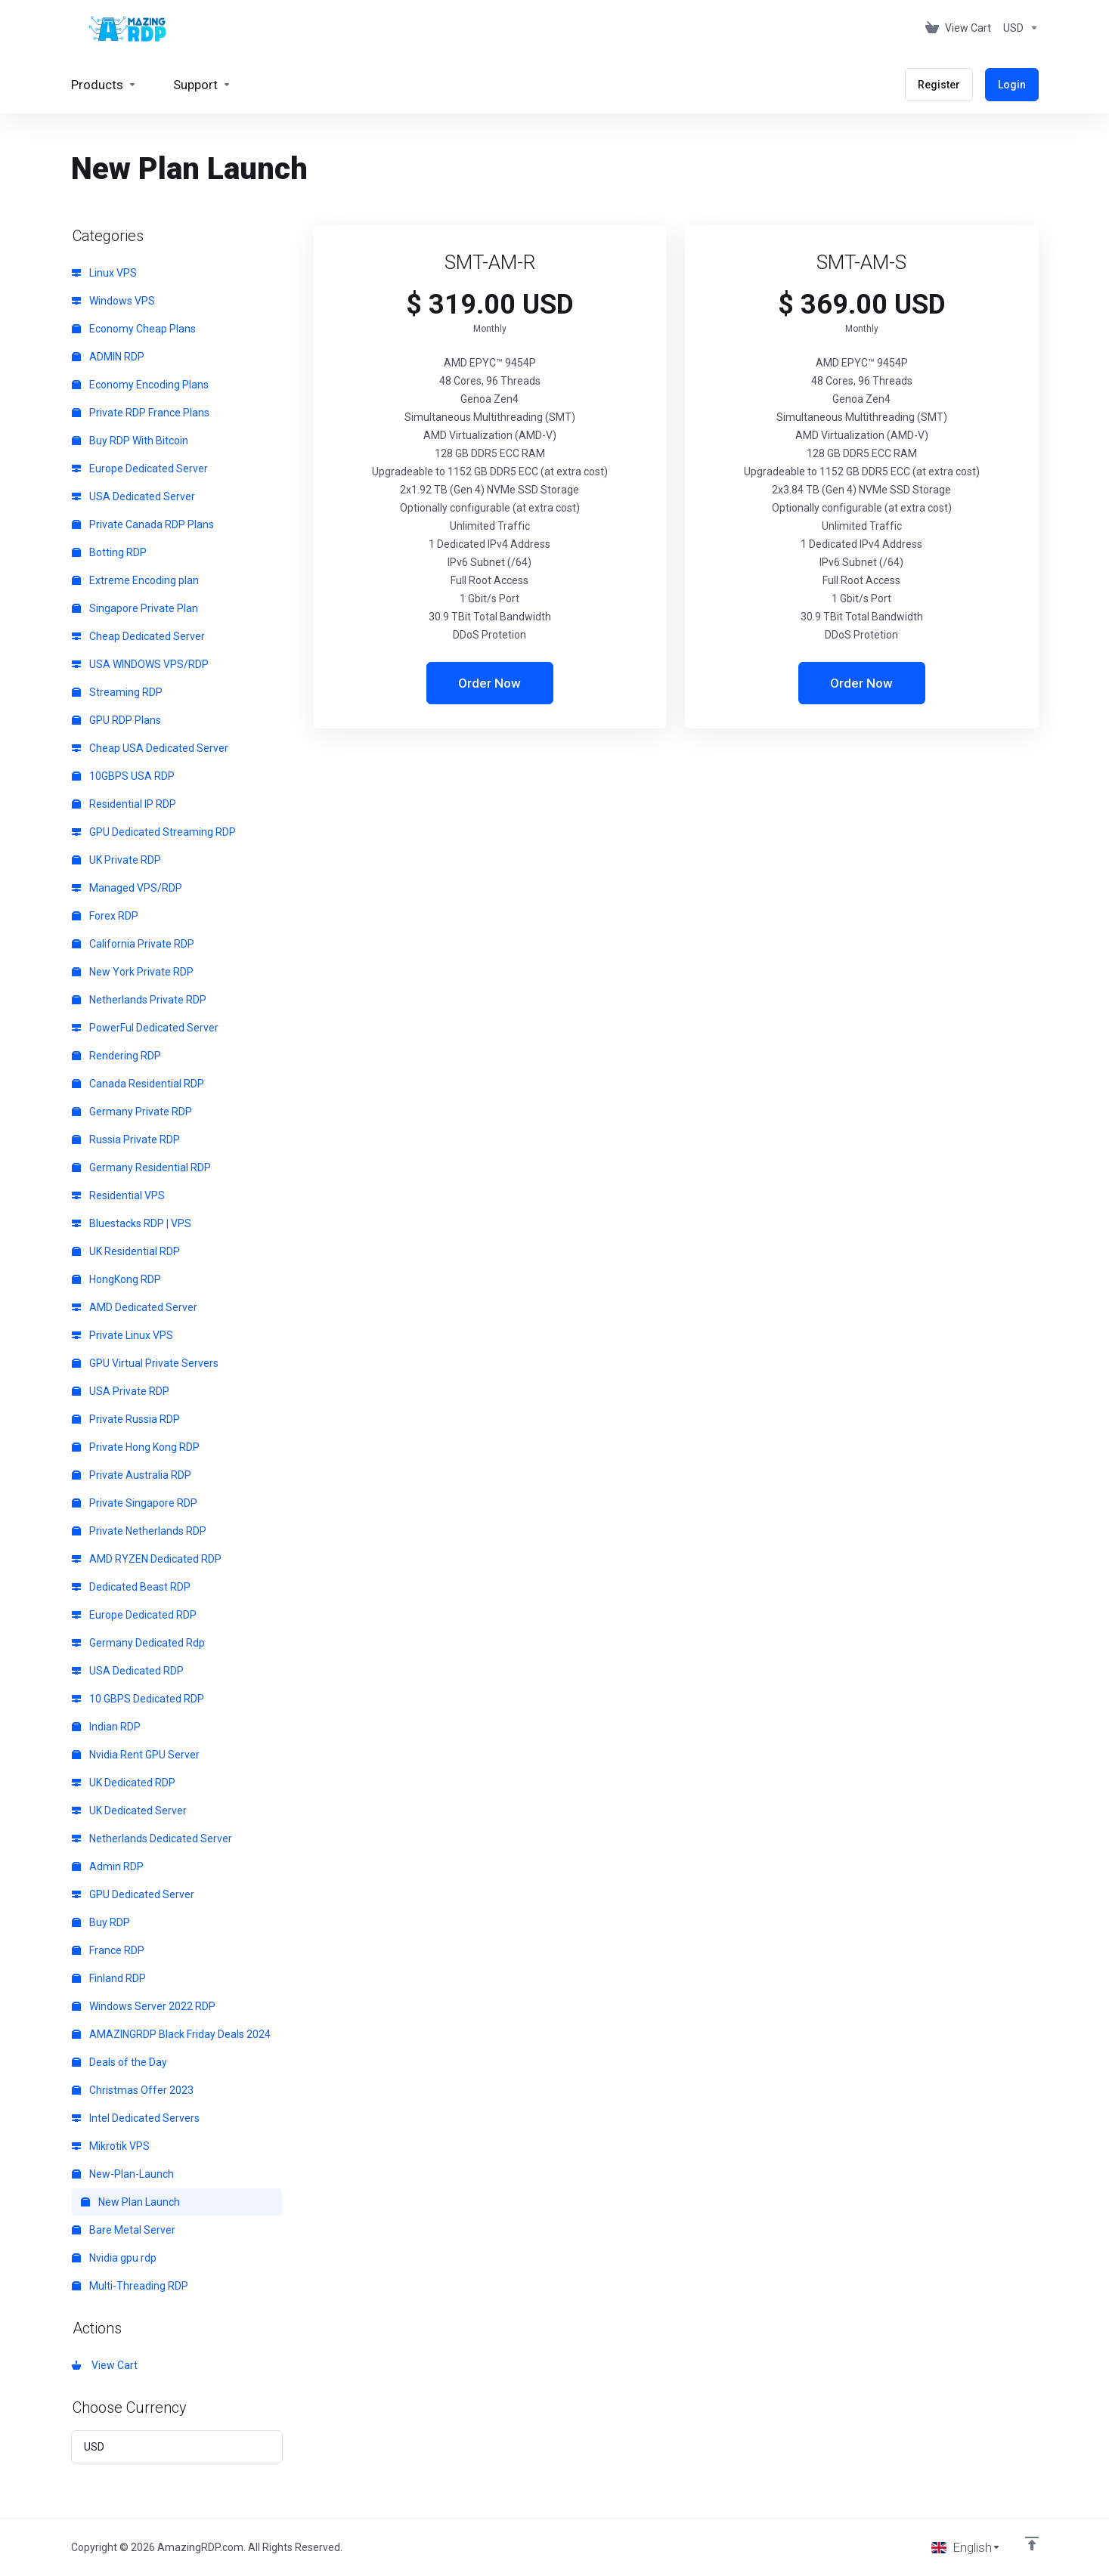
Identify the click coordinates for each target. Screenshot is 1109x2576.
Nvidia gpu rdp (114, 2258)
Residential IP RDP (124, 804)
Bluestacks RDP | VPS (131, 1223)
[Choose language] (966, 2547)
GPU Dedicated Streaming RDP (154, 832)
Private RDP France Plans (140, 413)
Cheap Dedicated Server (138, 636)
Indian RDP (106, 1727)
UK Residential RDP (126, 1251)
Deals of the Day (119, 2062)
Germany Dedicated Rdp (138, 1643)
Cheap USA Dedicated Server (150, 748)
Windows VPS (113, 301)
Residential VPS (118, 1195)
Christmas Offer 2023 (133, 2090)
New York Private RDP (133, 972)
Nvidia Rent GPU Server (136, 1755)
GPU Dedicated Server (133, 1894)
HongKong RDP (116, 1279)
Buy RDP (101, 1922)
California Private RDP (133, 944)
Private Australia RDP (131, 1475)
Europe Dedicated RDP (134, 1615)
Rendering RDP (116, 1056)
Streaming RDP (117, 692)
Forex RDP (105, 916)
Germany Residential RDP (141, 1167)
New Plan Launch (130, 2202)
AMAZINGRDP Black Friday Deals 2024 (171, 2034)
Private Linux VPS (122, 1335)
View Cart (105, 2365)
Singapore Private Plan (135, 608)
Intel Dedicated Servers (136, 2118)
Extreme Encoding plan (135, 580)
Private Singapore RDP (134, 1503)
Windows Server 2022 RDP (143, 2006)
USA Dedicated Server (133, 496)
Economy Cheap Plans (134, 329)
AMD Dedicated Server (134, 1307)
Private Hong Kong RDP (136, 1447)
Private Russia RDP (126, 1419)
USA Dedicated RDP (128, 1671)
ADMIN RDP (108, 357)
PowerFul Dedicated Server (145, 1028)
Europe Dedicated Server (140, 468)
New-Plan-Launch (123, 2174)
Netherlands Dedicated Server (152, 1838)
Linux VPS (104, 273)
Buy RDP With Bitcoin (130, 440)
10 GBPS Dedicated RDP (138, 1699)
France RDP (108, 1950)
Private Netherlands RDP (139, 1531)
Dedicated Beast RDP (131, 1587)
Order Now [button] (489, 683)
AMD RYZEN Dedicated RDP (146, 1559)
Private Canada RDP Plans (143, 524)
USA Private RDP (120, 1391)
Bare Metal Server (123, 2230)
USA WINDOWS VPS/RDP (140, 664)
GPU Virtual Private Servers (145, 1363)
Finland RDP (109, 1978)
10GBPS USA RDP (123, 776)
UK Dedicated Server (129, 1810)
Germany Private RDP (132, 1112)
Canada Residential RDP (138, 1084)
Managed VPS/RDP (127, 888)
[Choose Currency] (1018, 28)
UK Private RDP (116, 860)
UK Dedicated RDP (123, 1783)
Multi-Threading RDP (130, 2286)
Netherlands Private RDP (139, 1000)
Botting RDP (109, 552)
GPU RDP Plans (116, 720)
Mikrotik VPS (111, 2146)
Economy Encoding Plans (140, 385)
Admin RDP (108, 1866)
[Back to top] (1032, 2543)
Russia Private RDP (126, 1139)
